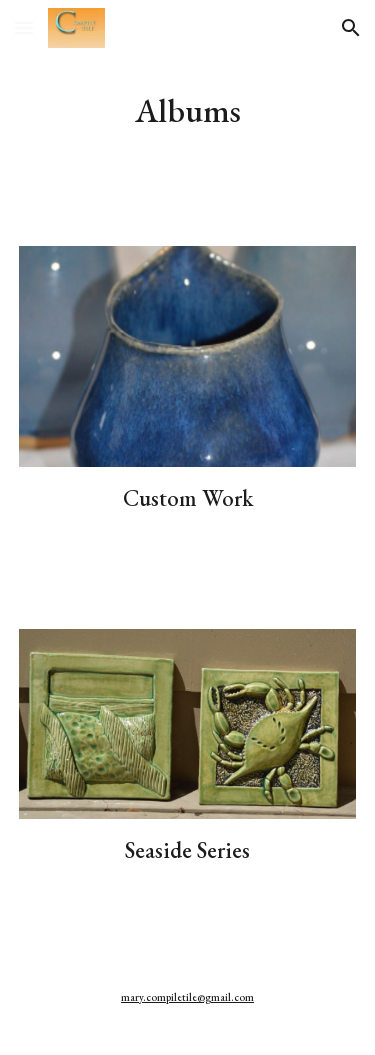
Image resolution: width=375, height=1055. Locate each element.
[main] (188, 111)
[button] (24, 27)
